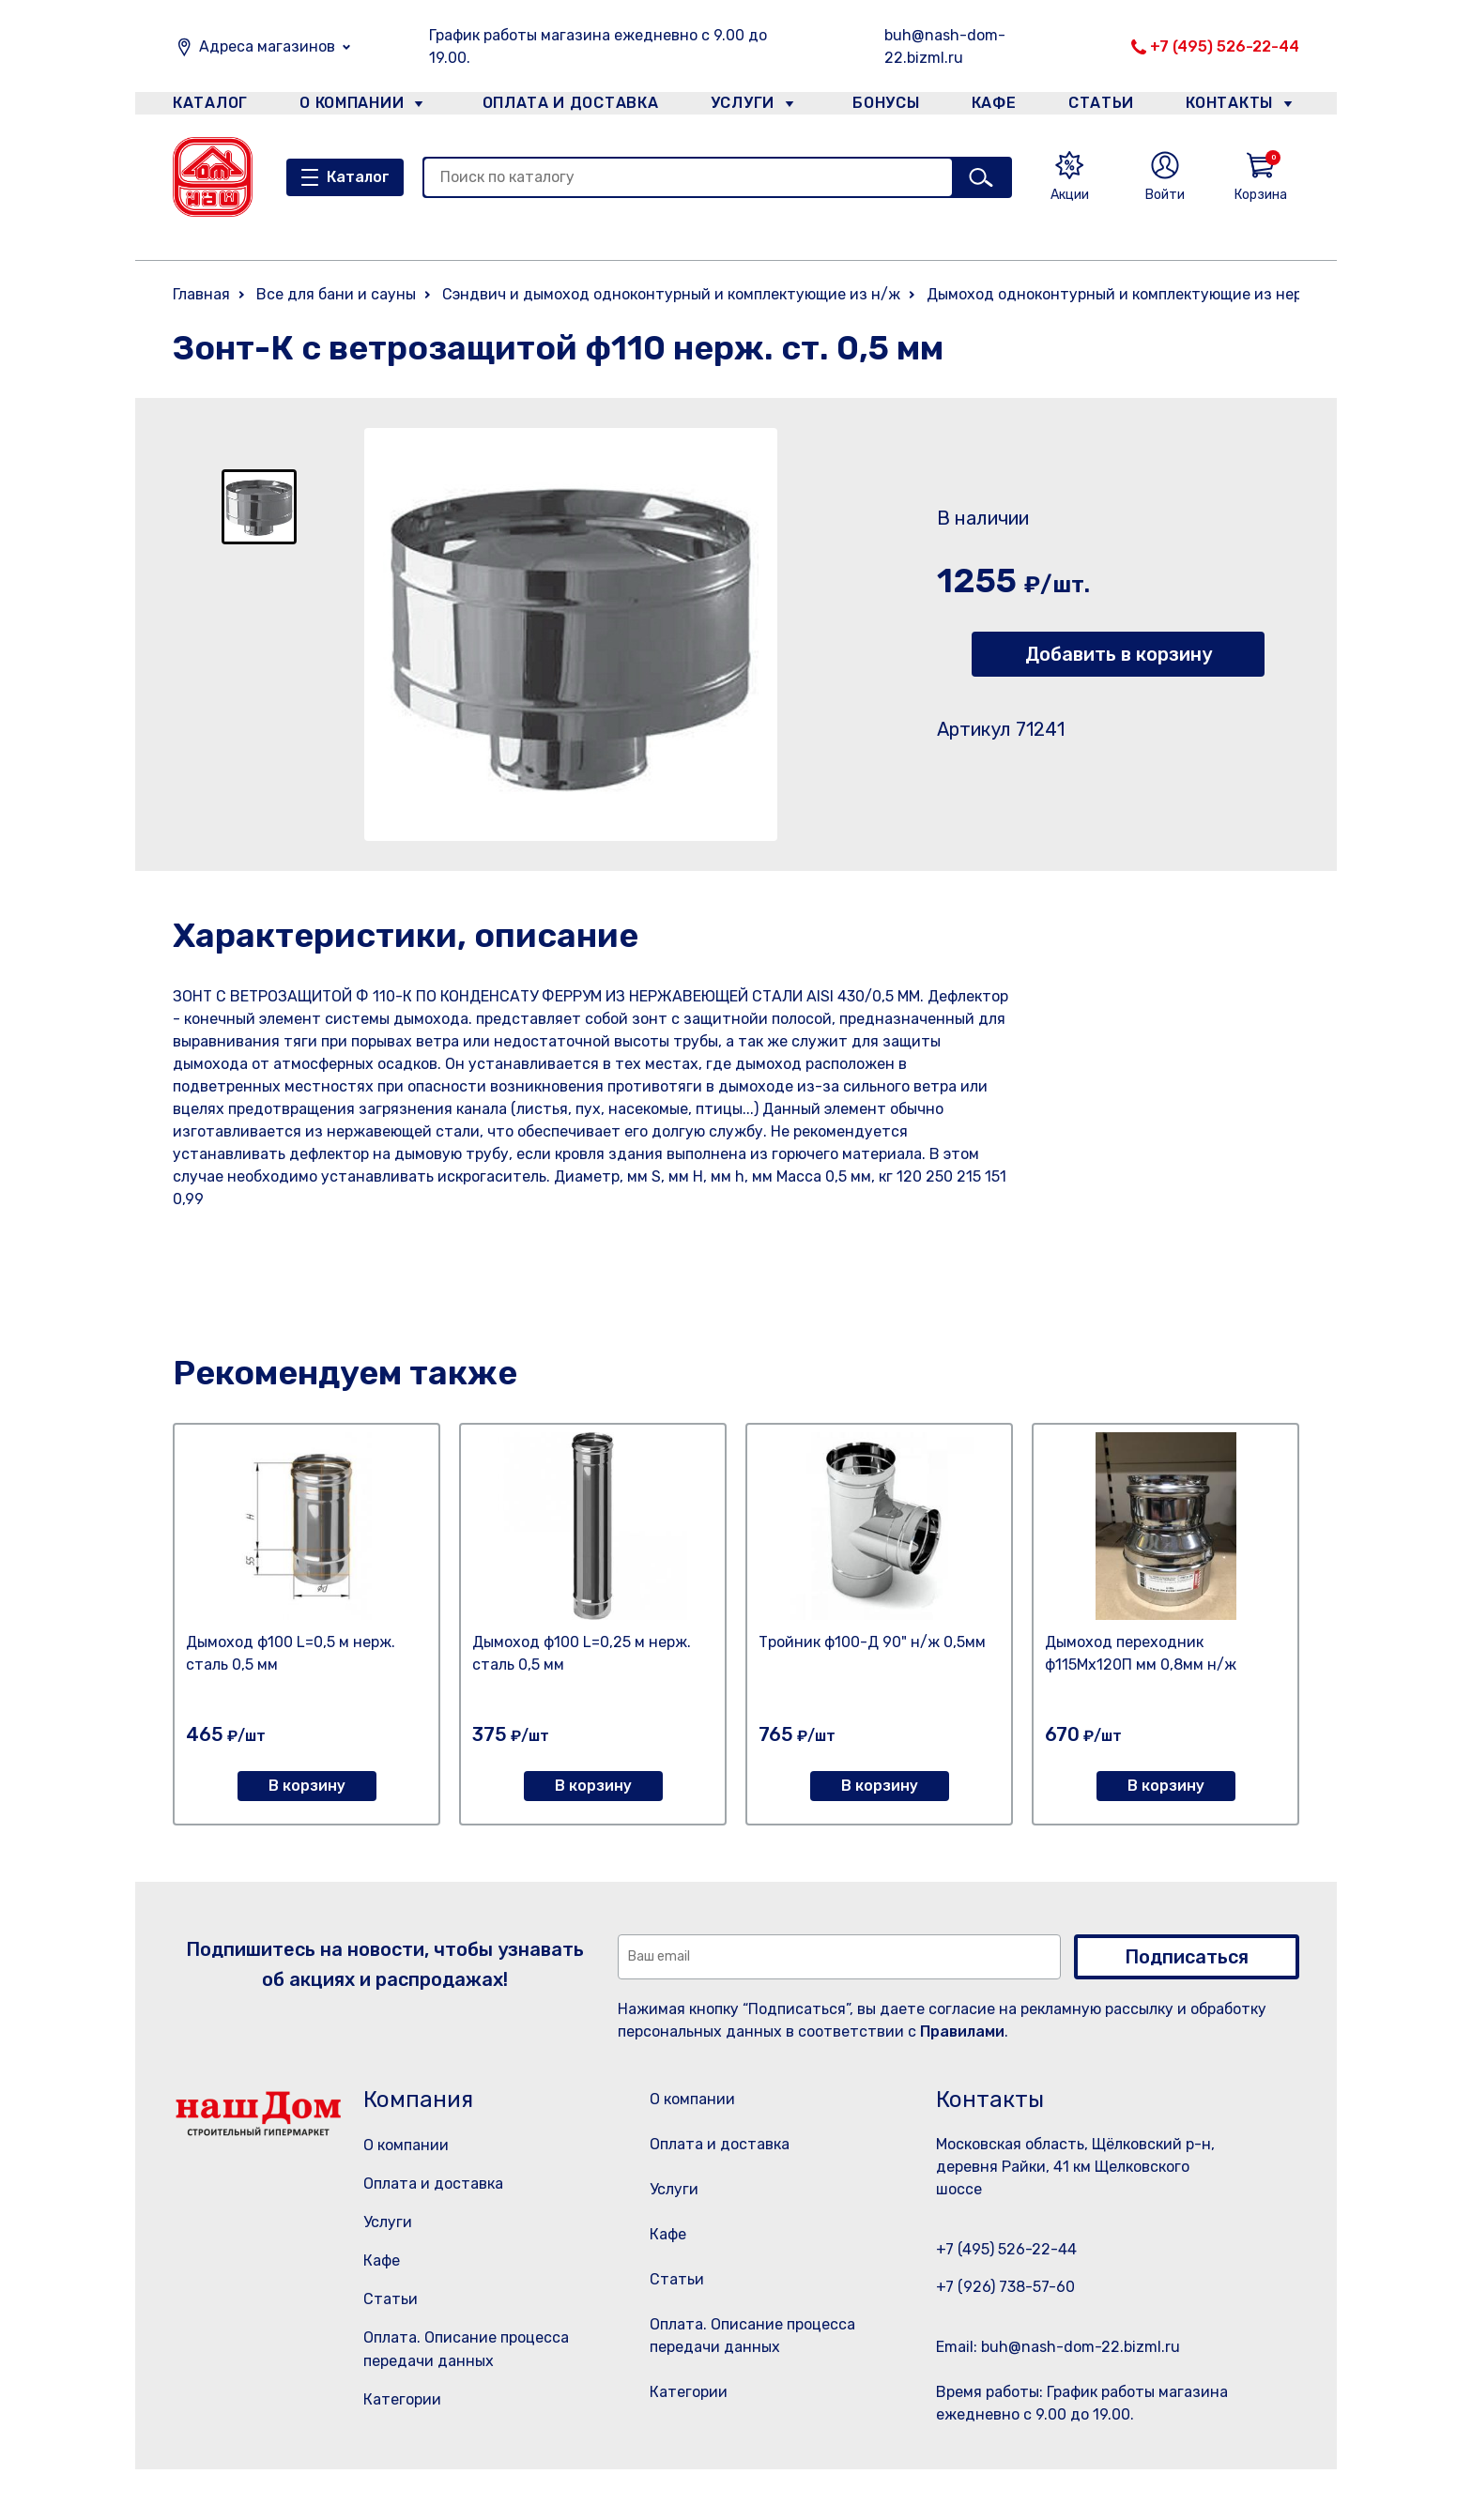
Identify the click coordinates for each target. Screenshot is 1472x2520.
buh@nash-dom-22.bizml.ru (944, 46)
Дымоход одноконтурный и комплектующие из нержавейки (1146, 294)
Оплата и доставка (563, 107)
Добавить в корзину (1118, 654)
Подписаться (1187, 1957)
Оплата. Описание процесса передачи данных (758, 2384)
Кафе (992, 107)
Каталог (207, 107)
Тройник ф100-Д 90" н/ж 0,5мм (872, 1642)
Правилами (962, 2031)
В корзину (306, 1786)
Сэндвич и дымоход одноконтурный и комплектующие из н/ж (671, 294)
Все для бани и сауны (336, 294)
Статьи (1106, 107)
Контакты (1239, 107)
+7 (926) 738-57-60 (1005, 2287)
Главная (201, 294)
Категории (402, 2399)
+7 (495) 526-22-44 (1224, 46)
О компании (352, 107)
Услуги (735, 107)
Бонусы (877, 107)
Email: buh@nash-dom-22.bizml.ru (1058, 2347)
